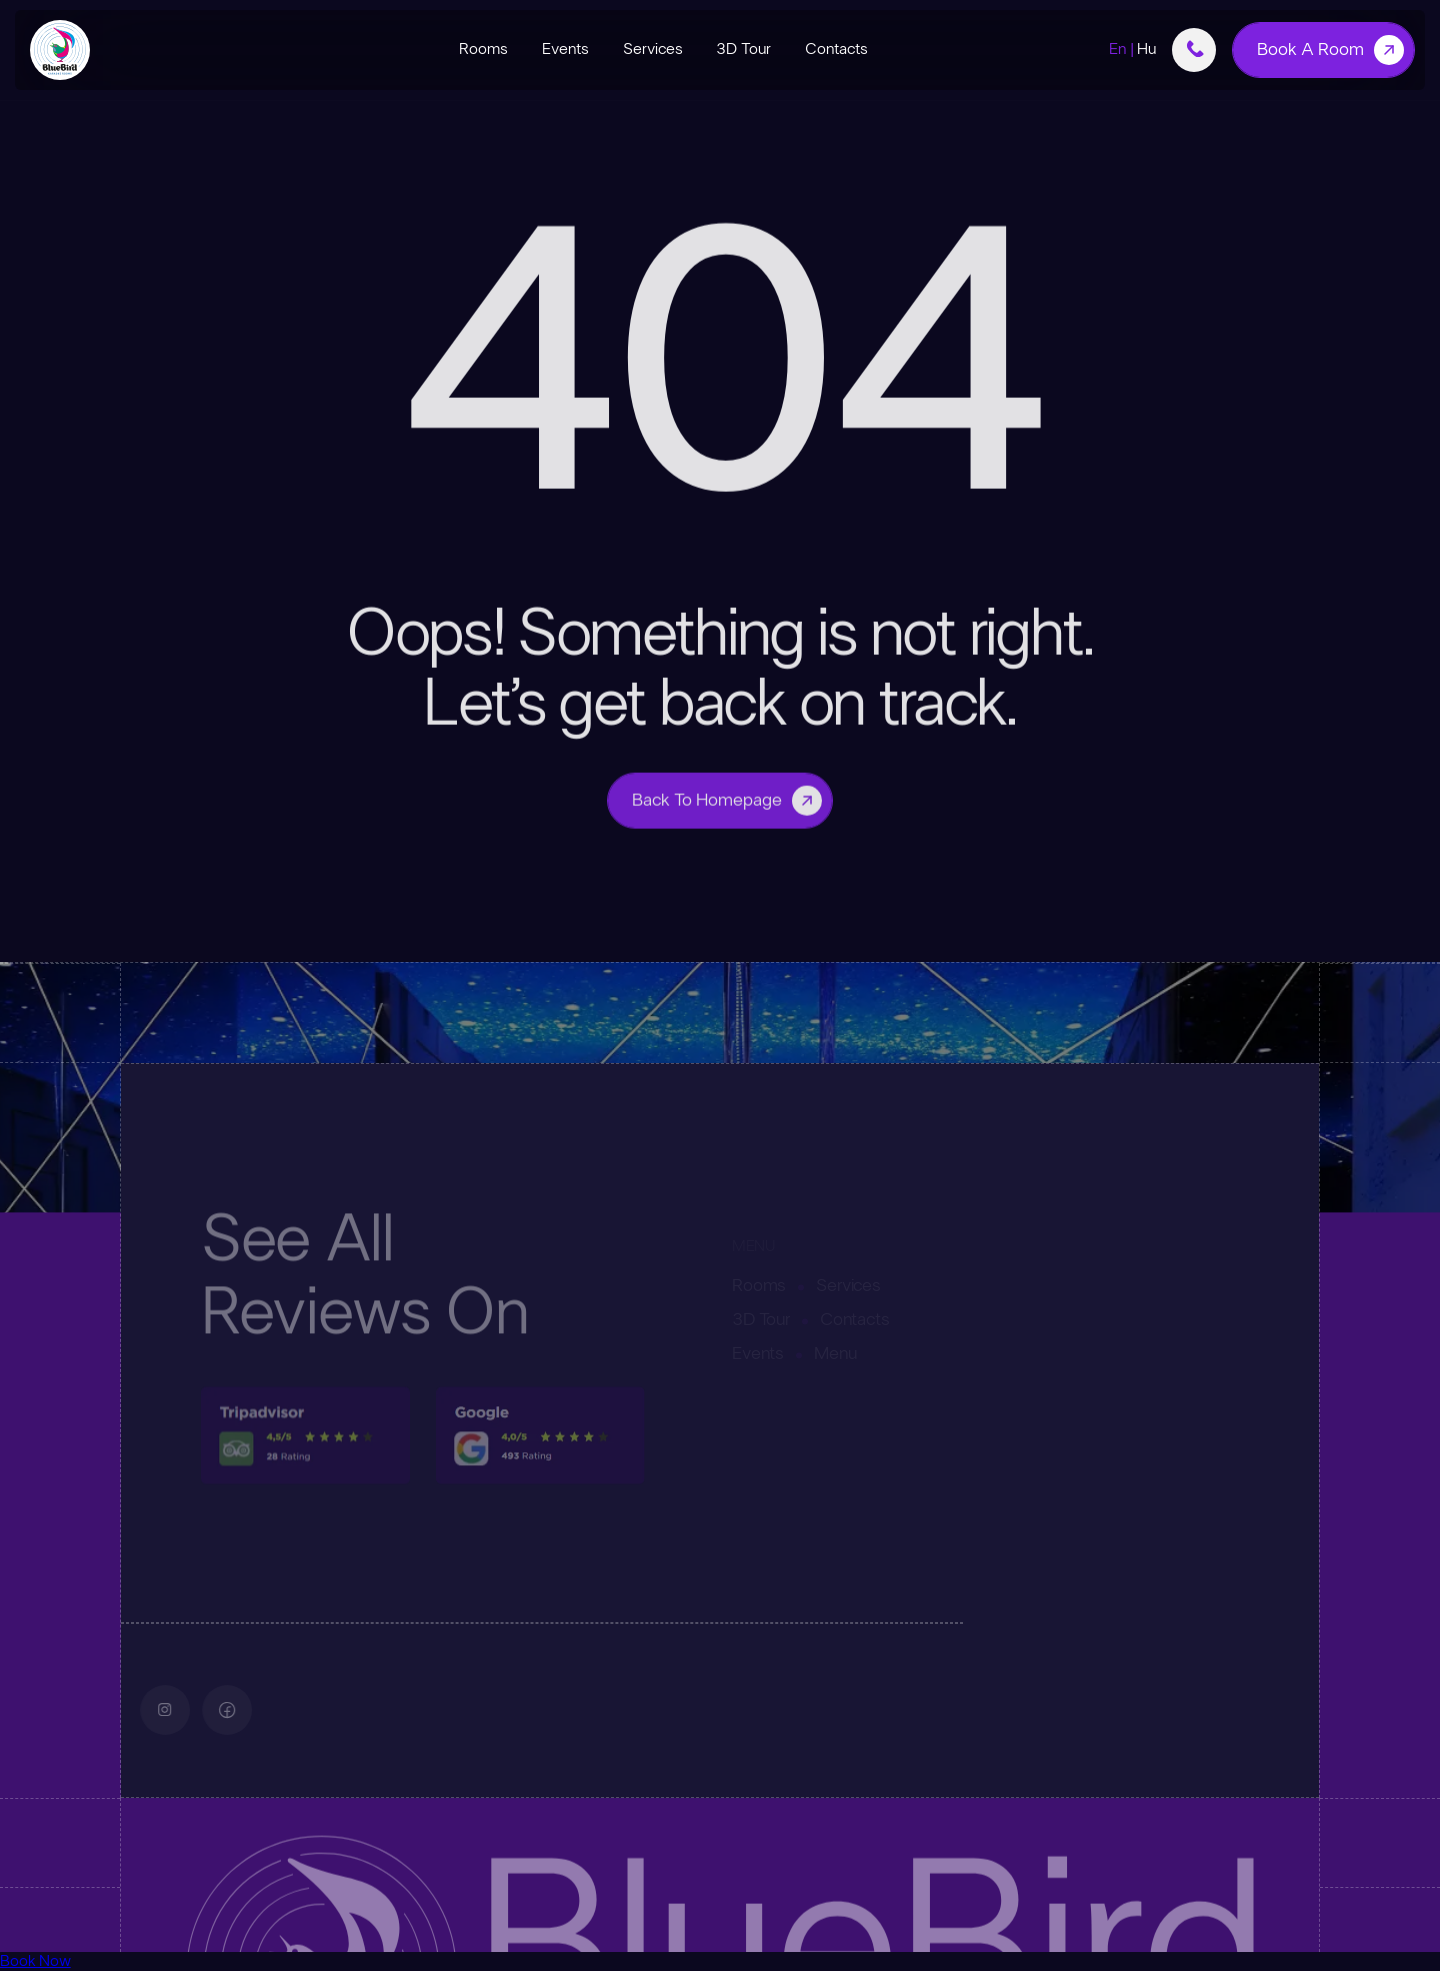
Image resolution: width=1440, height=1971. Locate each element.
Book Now (35, 1961)
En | (1132, 49)
